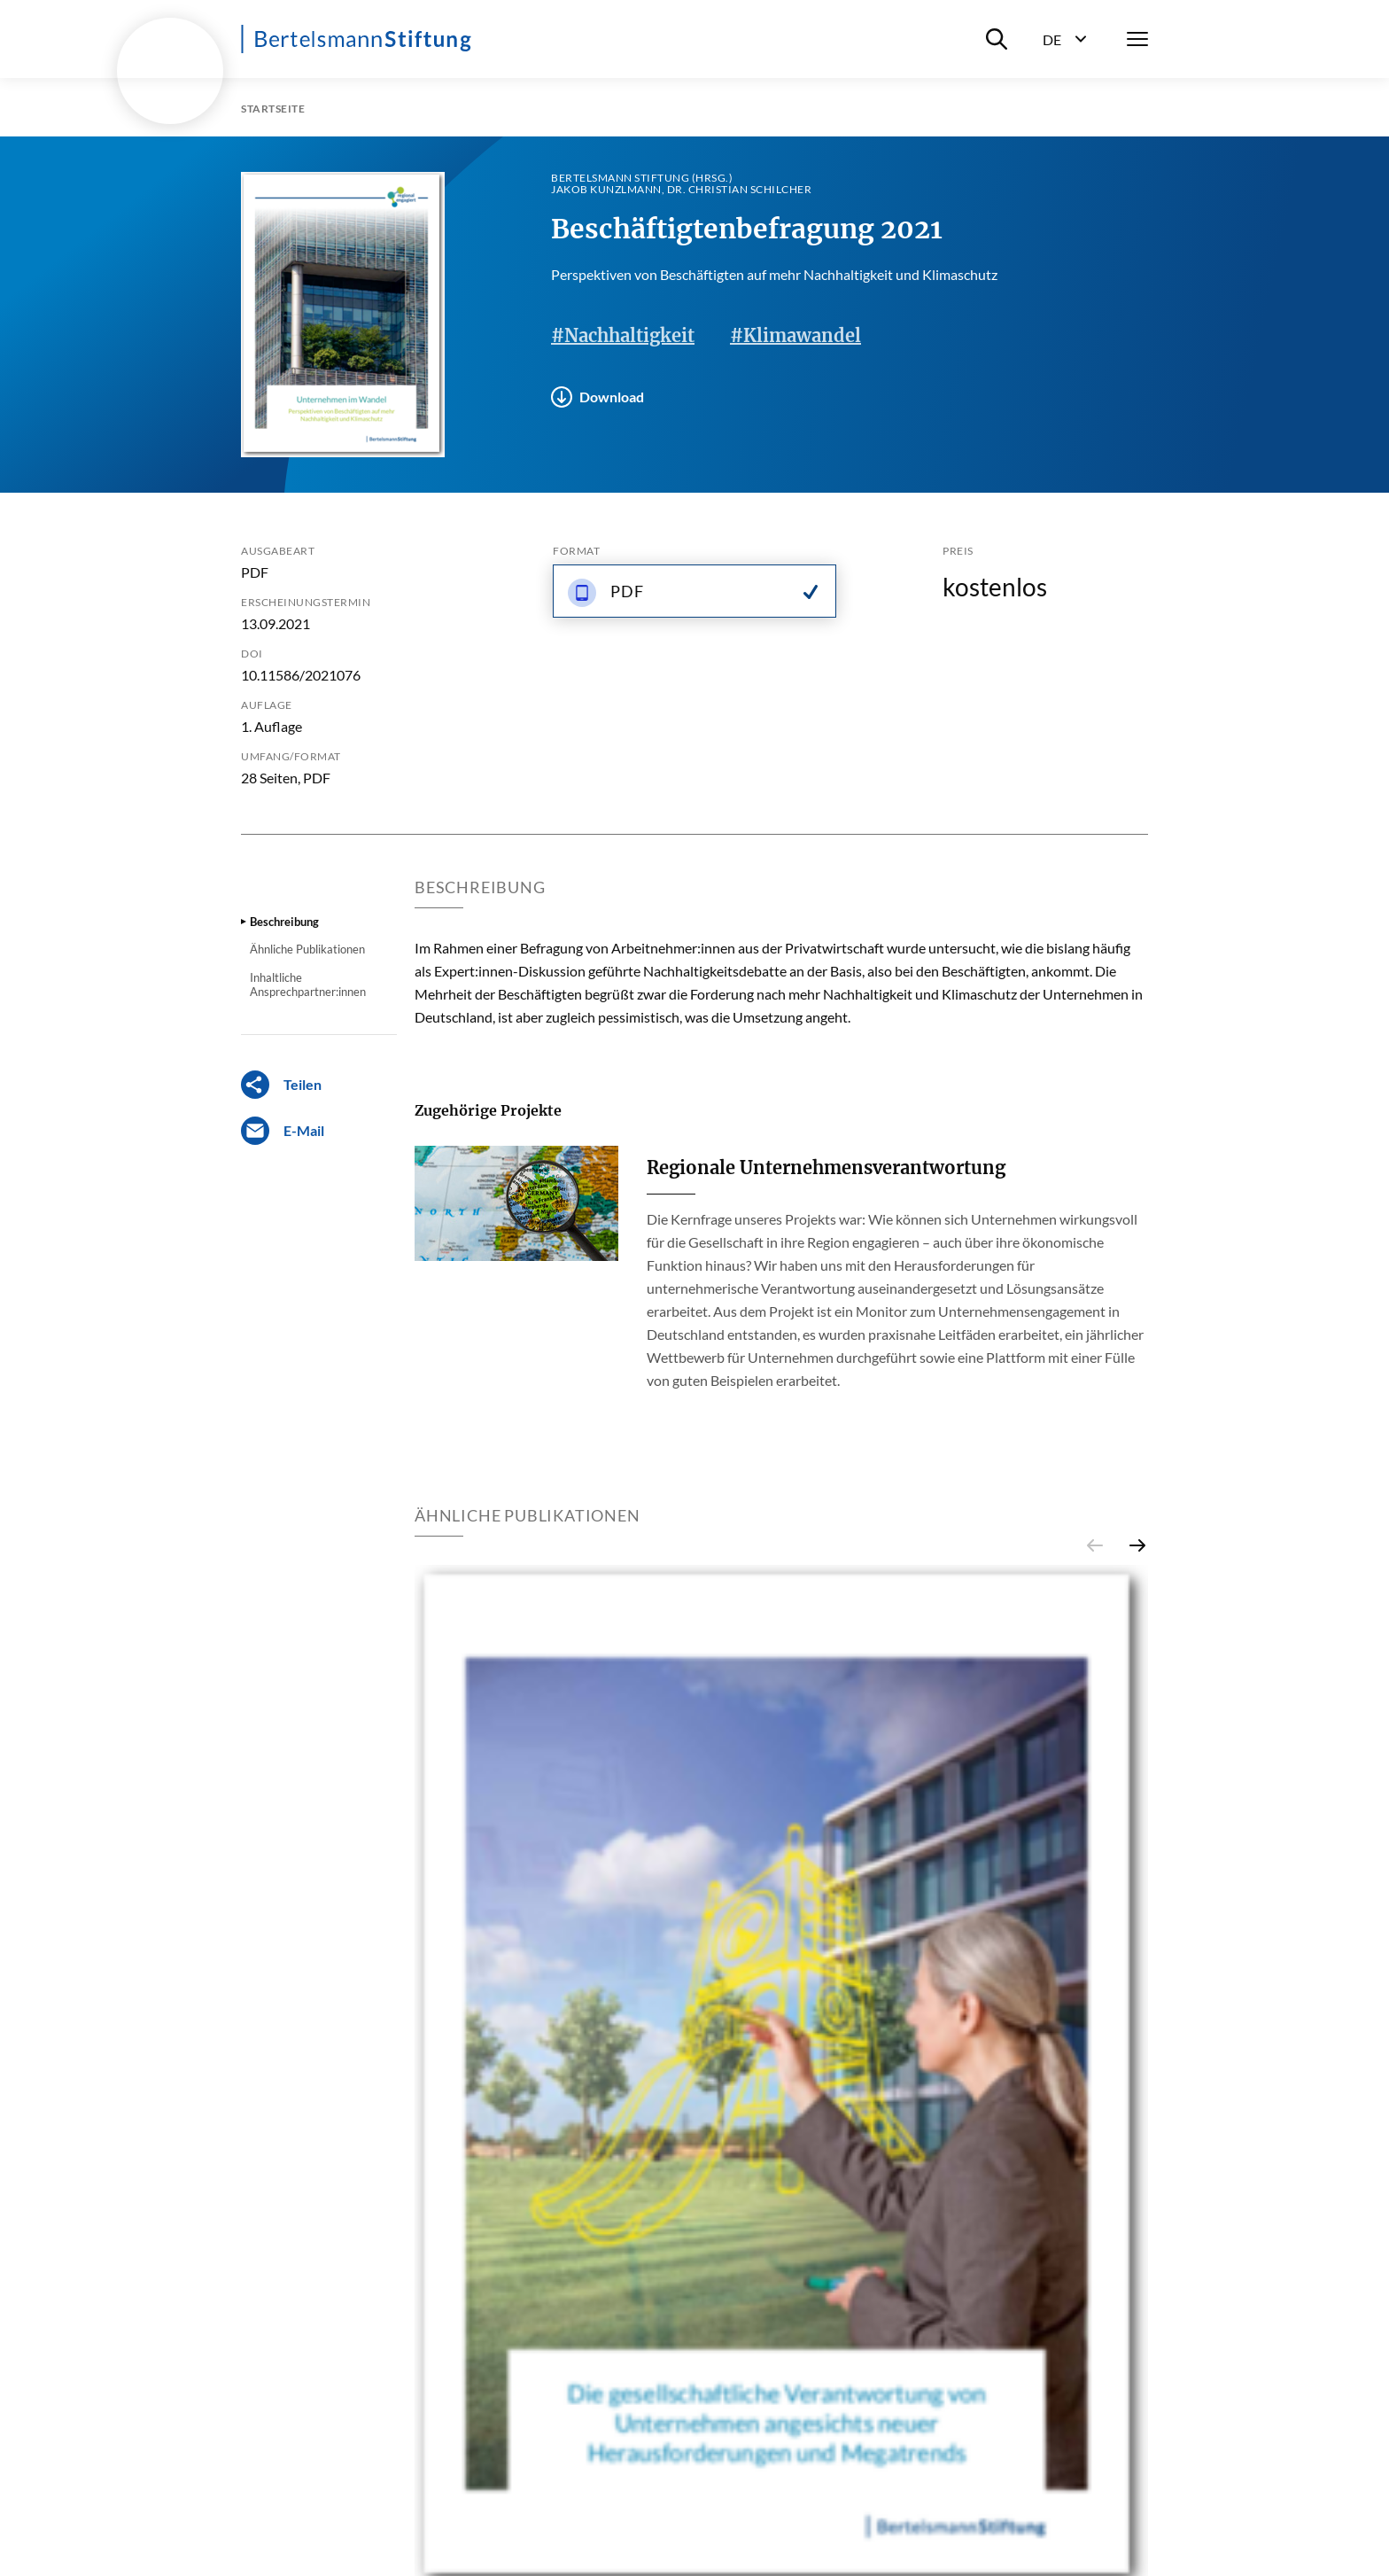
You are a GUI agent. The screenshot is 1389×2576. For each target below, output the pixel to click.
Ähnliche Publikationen (307, 949)
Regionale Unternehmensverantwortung (826, 1167)
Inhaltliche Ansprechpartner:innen (308, 984)
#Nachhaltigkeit (622, 335)
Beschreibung (284, 921)
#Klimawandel (795, 335)
